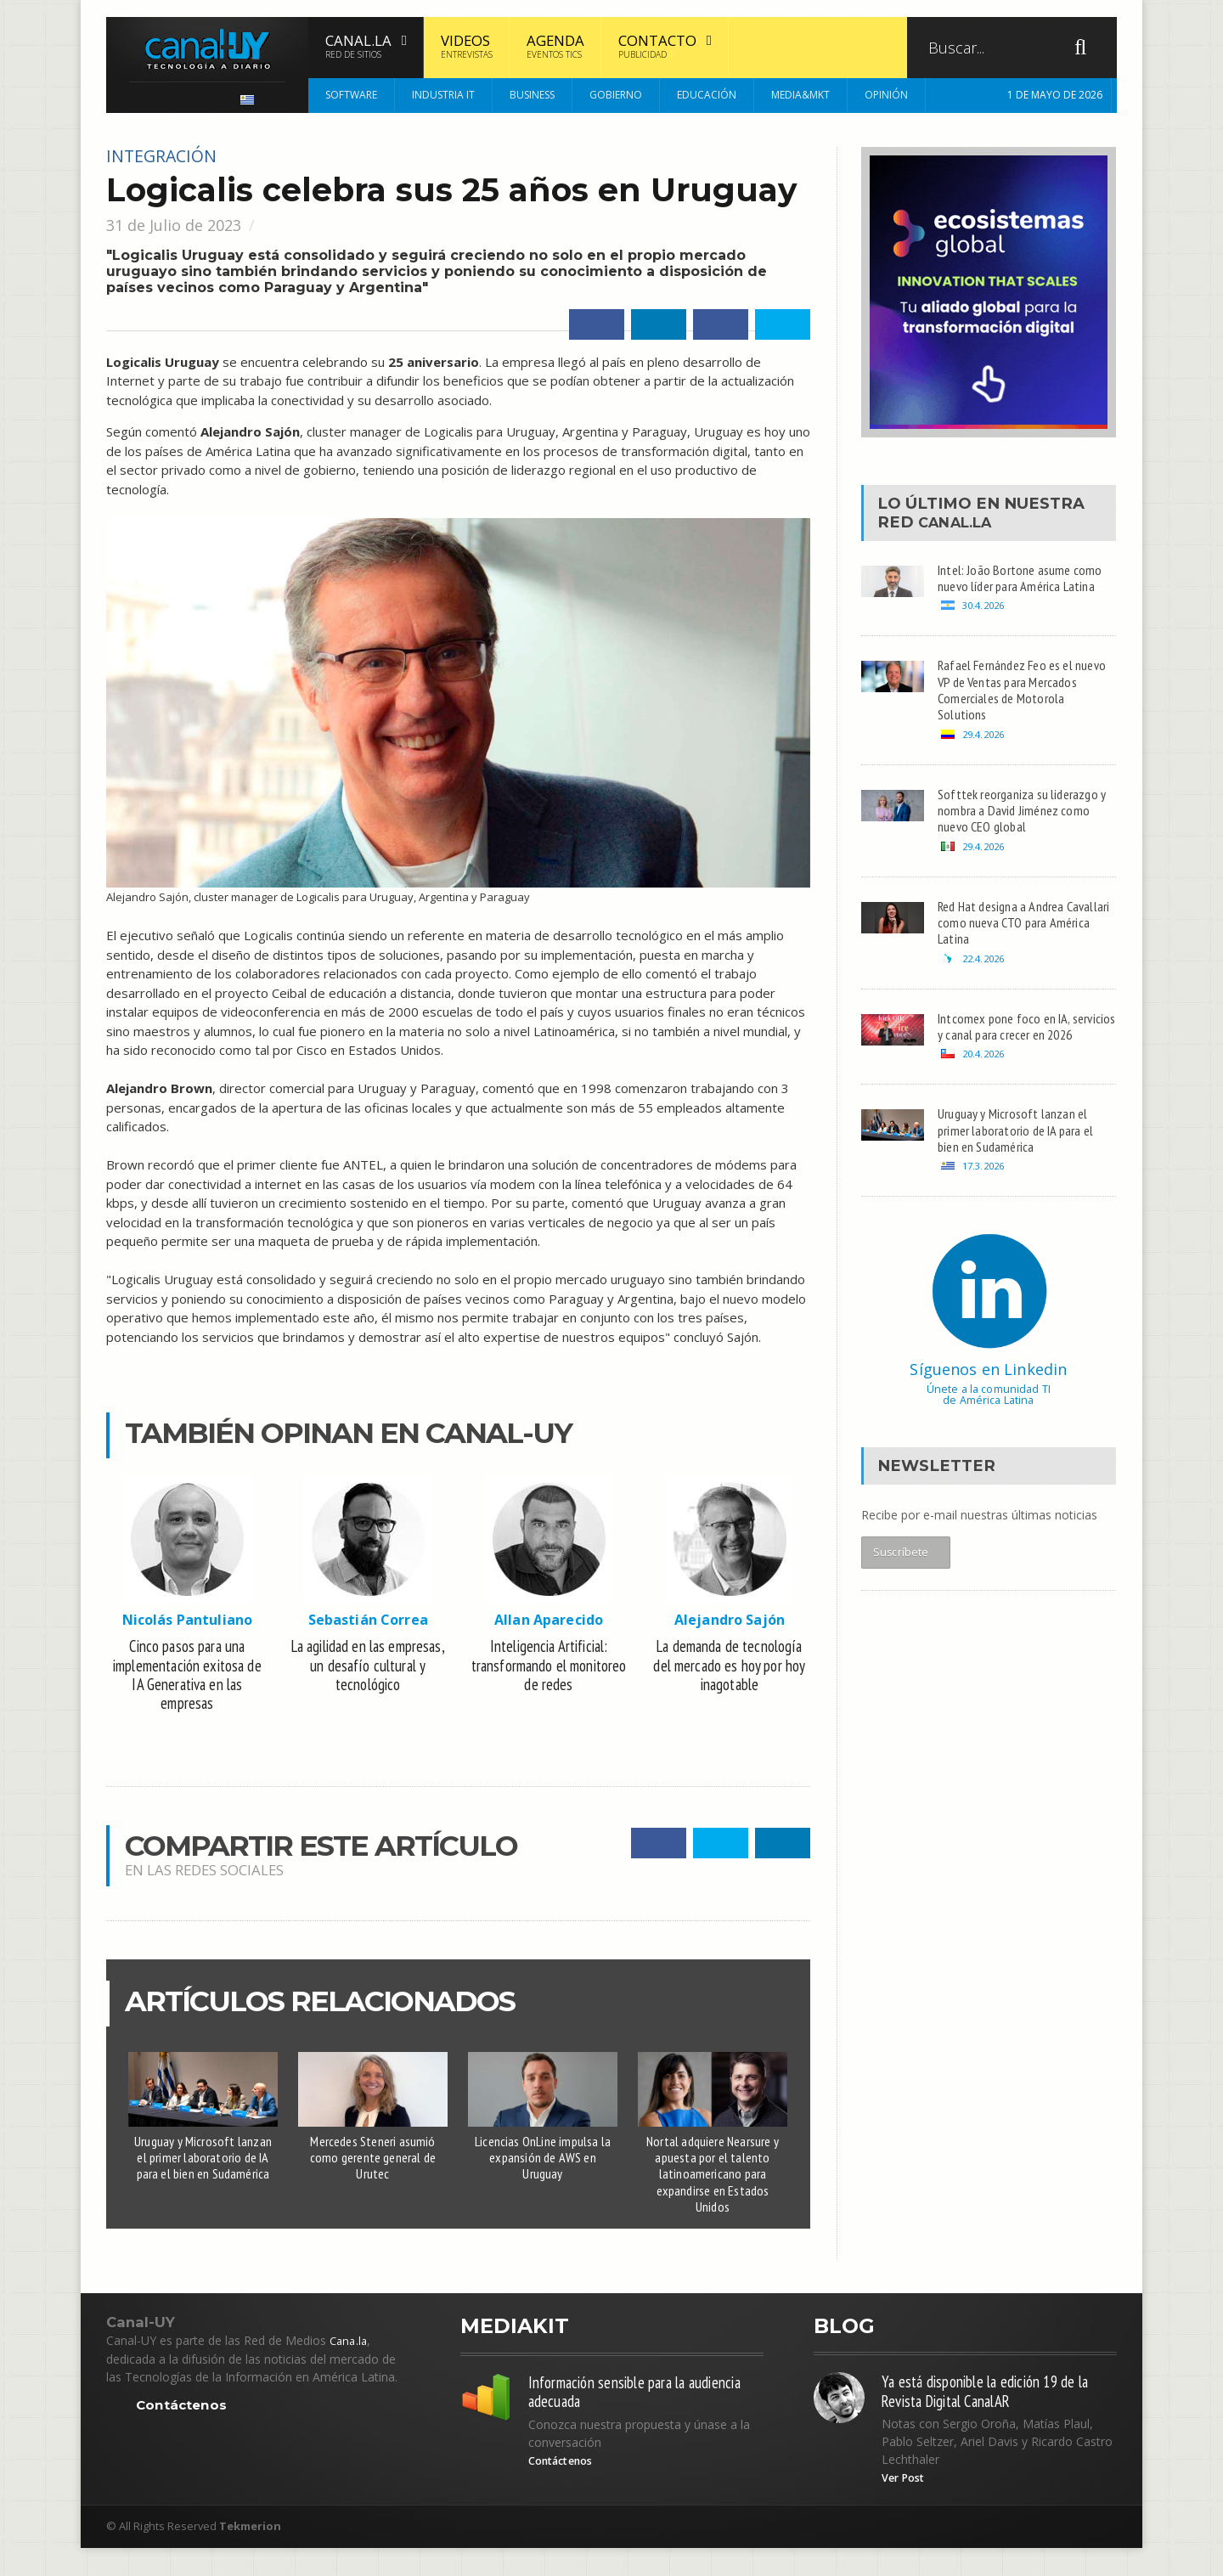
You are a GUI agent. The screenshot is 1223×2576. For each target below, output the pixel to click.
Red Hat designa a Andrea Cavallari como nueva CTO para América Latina (1020, 944)
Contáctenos (182, 2427)
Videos (467, 46)
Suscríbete (901, 1611)
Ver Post (906, 2506)
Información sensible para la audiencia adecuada (616, 2416)
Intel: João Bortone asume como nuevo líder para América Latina (1024, 580)
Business (532, 94)
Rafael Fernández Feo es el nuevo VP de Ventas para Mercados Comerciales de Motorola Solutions (1011, 698)
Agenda (555, 46)
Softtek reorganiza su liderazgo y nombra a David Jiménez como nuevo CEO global (1023, 826)
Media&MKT (800, 94)
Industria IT (443, 94)
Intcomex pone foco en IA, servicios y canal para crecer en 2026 (1021, 1063)
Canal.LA (961, 522)
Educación (706, 94)
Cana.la (349, 2362)
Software (351, 94)
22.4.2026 (985, 984)
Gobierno (615, 94)
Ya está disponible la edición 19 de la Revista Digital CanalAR (995, 2415)
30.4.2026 (985, 609)
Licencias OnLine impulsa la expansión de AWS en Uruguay (543, 2172)
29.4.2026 (985, 747)
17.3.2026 (985, 1221)
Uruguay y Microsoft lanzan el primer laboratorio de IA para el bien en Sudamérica (203, 2172)
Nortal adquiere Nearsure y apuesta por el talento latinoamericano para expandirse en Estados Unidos (712, 2190)
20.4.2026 (985, 1102)
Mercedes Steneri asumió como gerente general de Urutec (373, 2172)
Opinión (886, 94)
